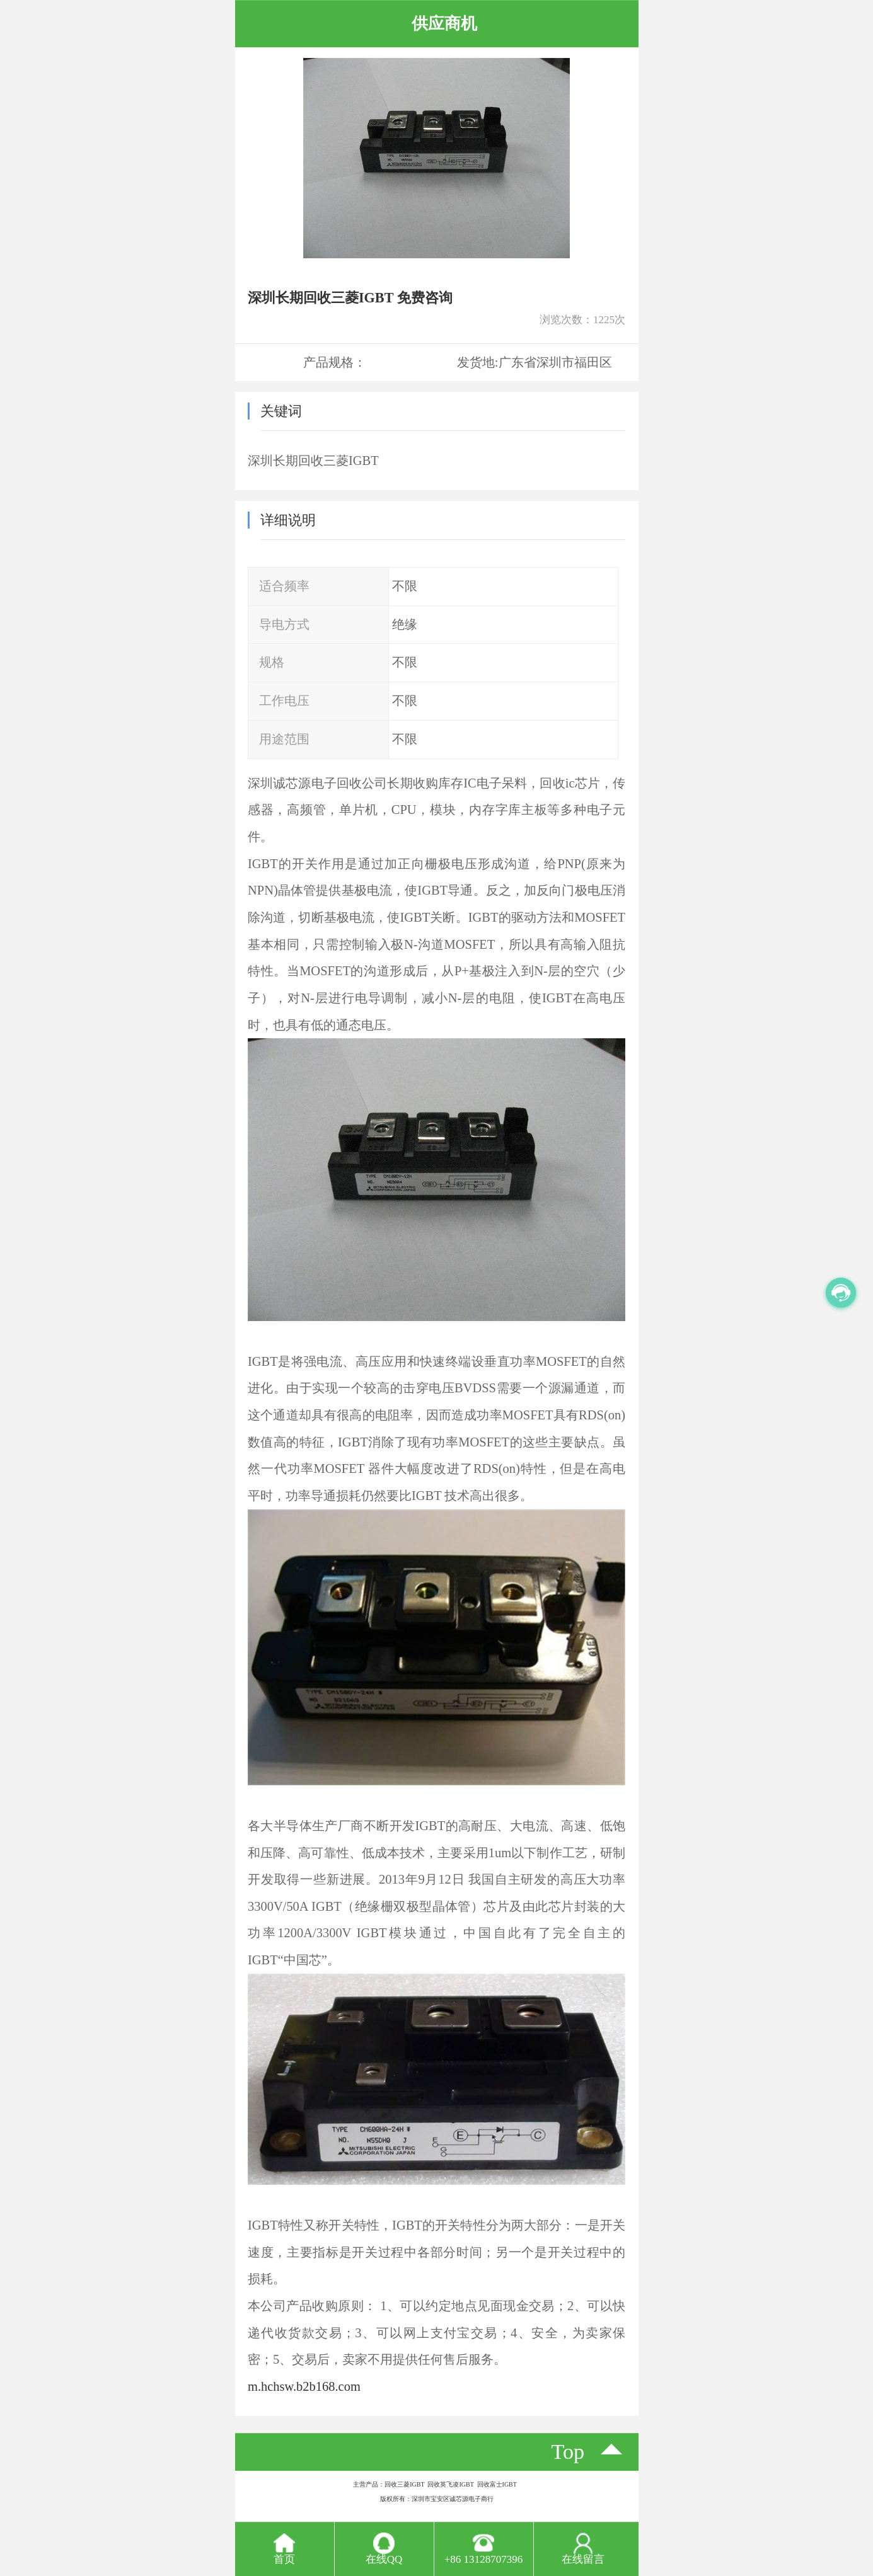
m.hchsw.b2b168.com (304, 2386)
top (568, 2451)
